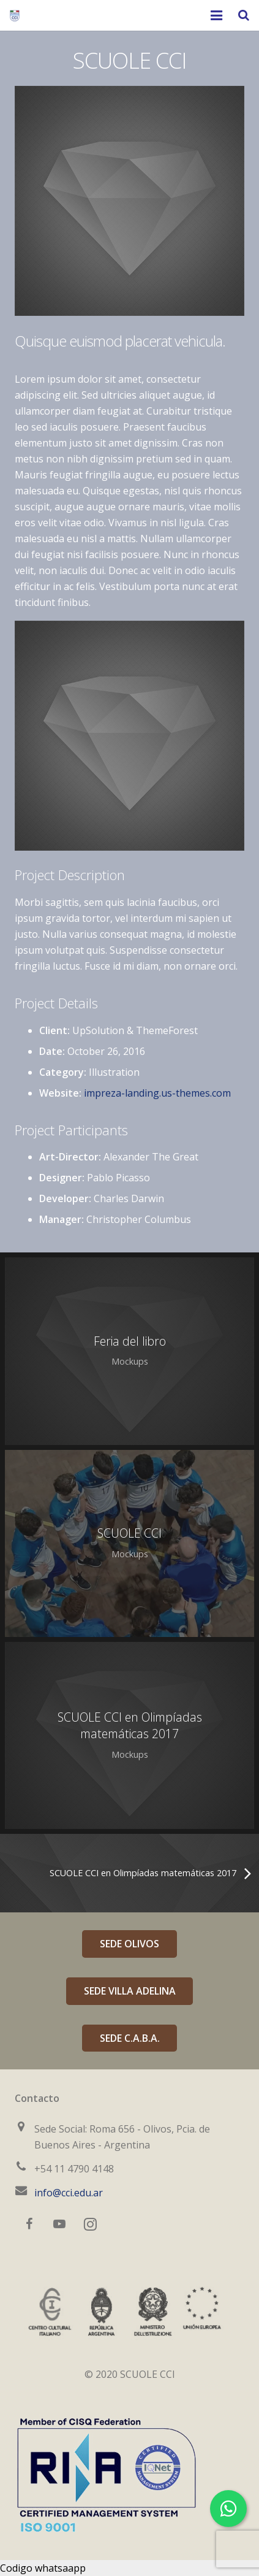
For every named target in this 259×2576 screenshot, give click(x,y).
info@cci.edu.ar (68, 2192)
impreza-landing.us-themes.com (157, 1093)
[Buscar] (243, 15)
